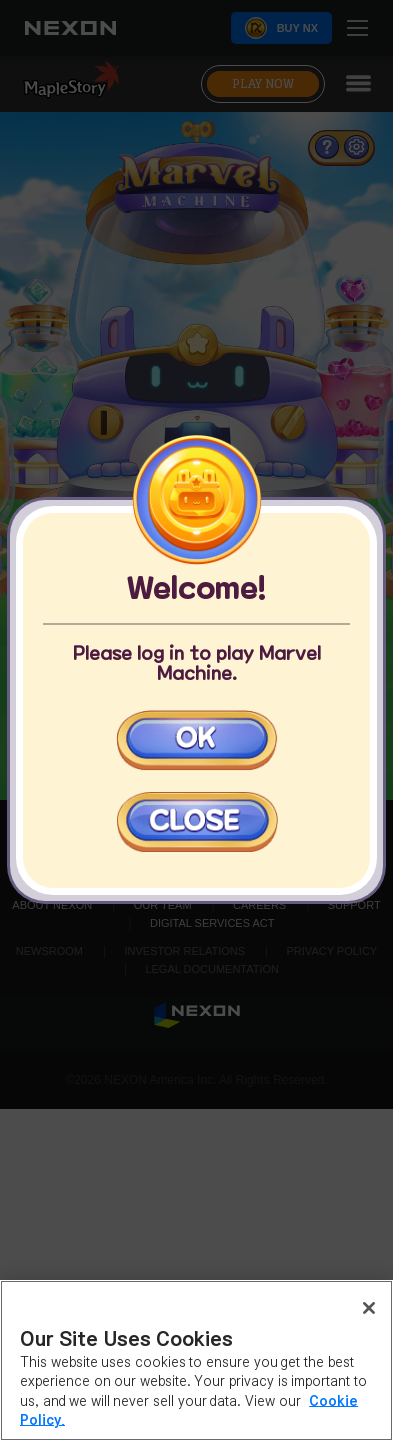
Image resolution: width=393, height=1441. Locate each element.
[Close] (369, 1308)
